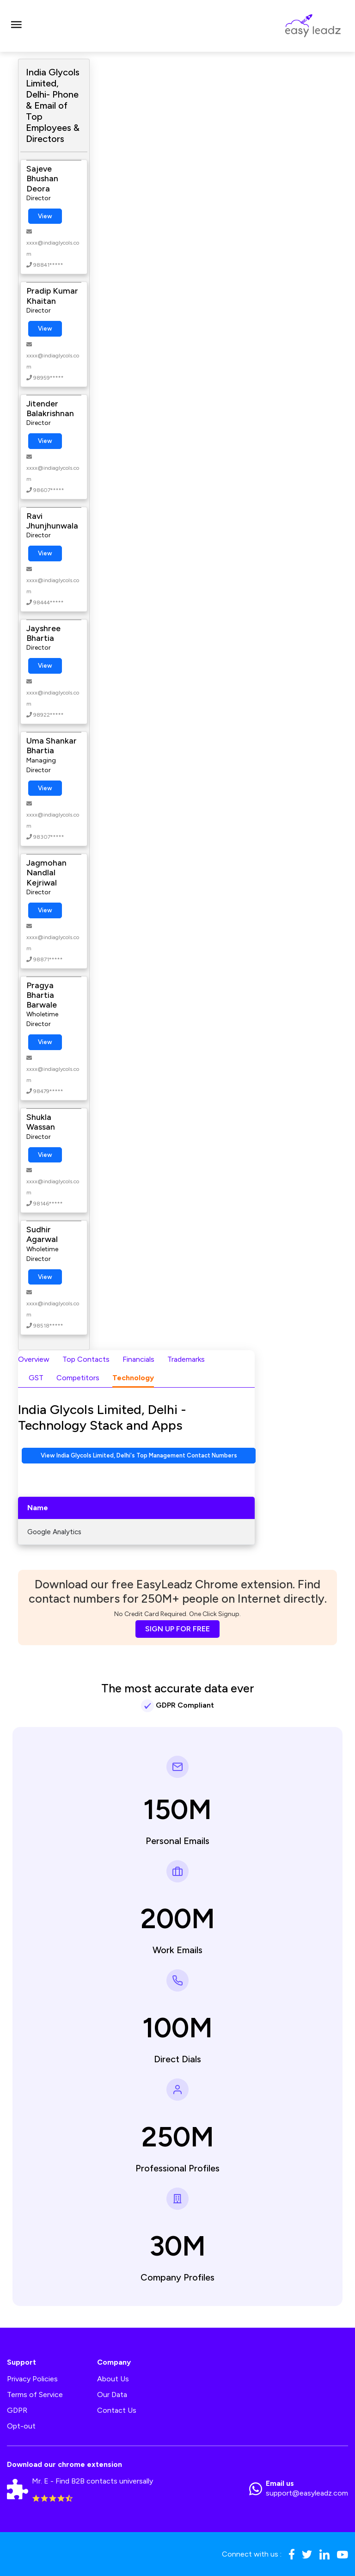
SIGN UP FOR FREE (177, 1628)
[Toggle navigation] (16, 26)
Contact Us (116, 2410)
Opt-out (21, 2426)
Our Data (112, 2394)
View (45, 216)
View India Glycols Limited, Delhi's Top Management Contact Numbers (139, 1455)
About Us (113, 2378)
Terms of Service (35, 2394)
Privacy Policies (32, 2378)
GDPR (17, 2410)
